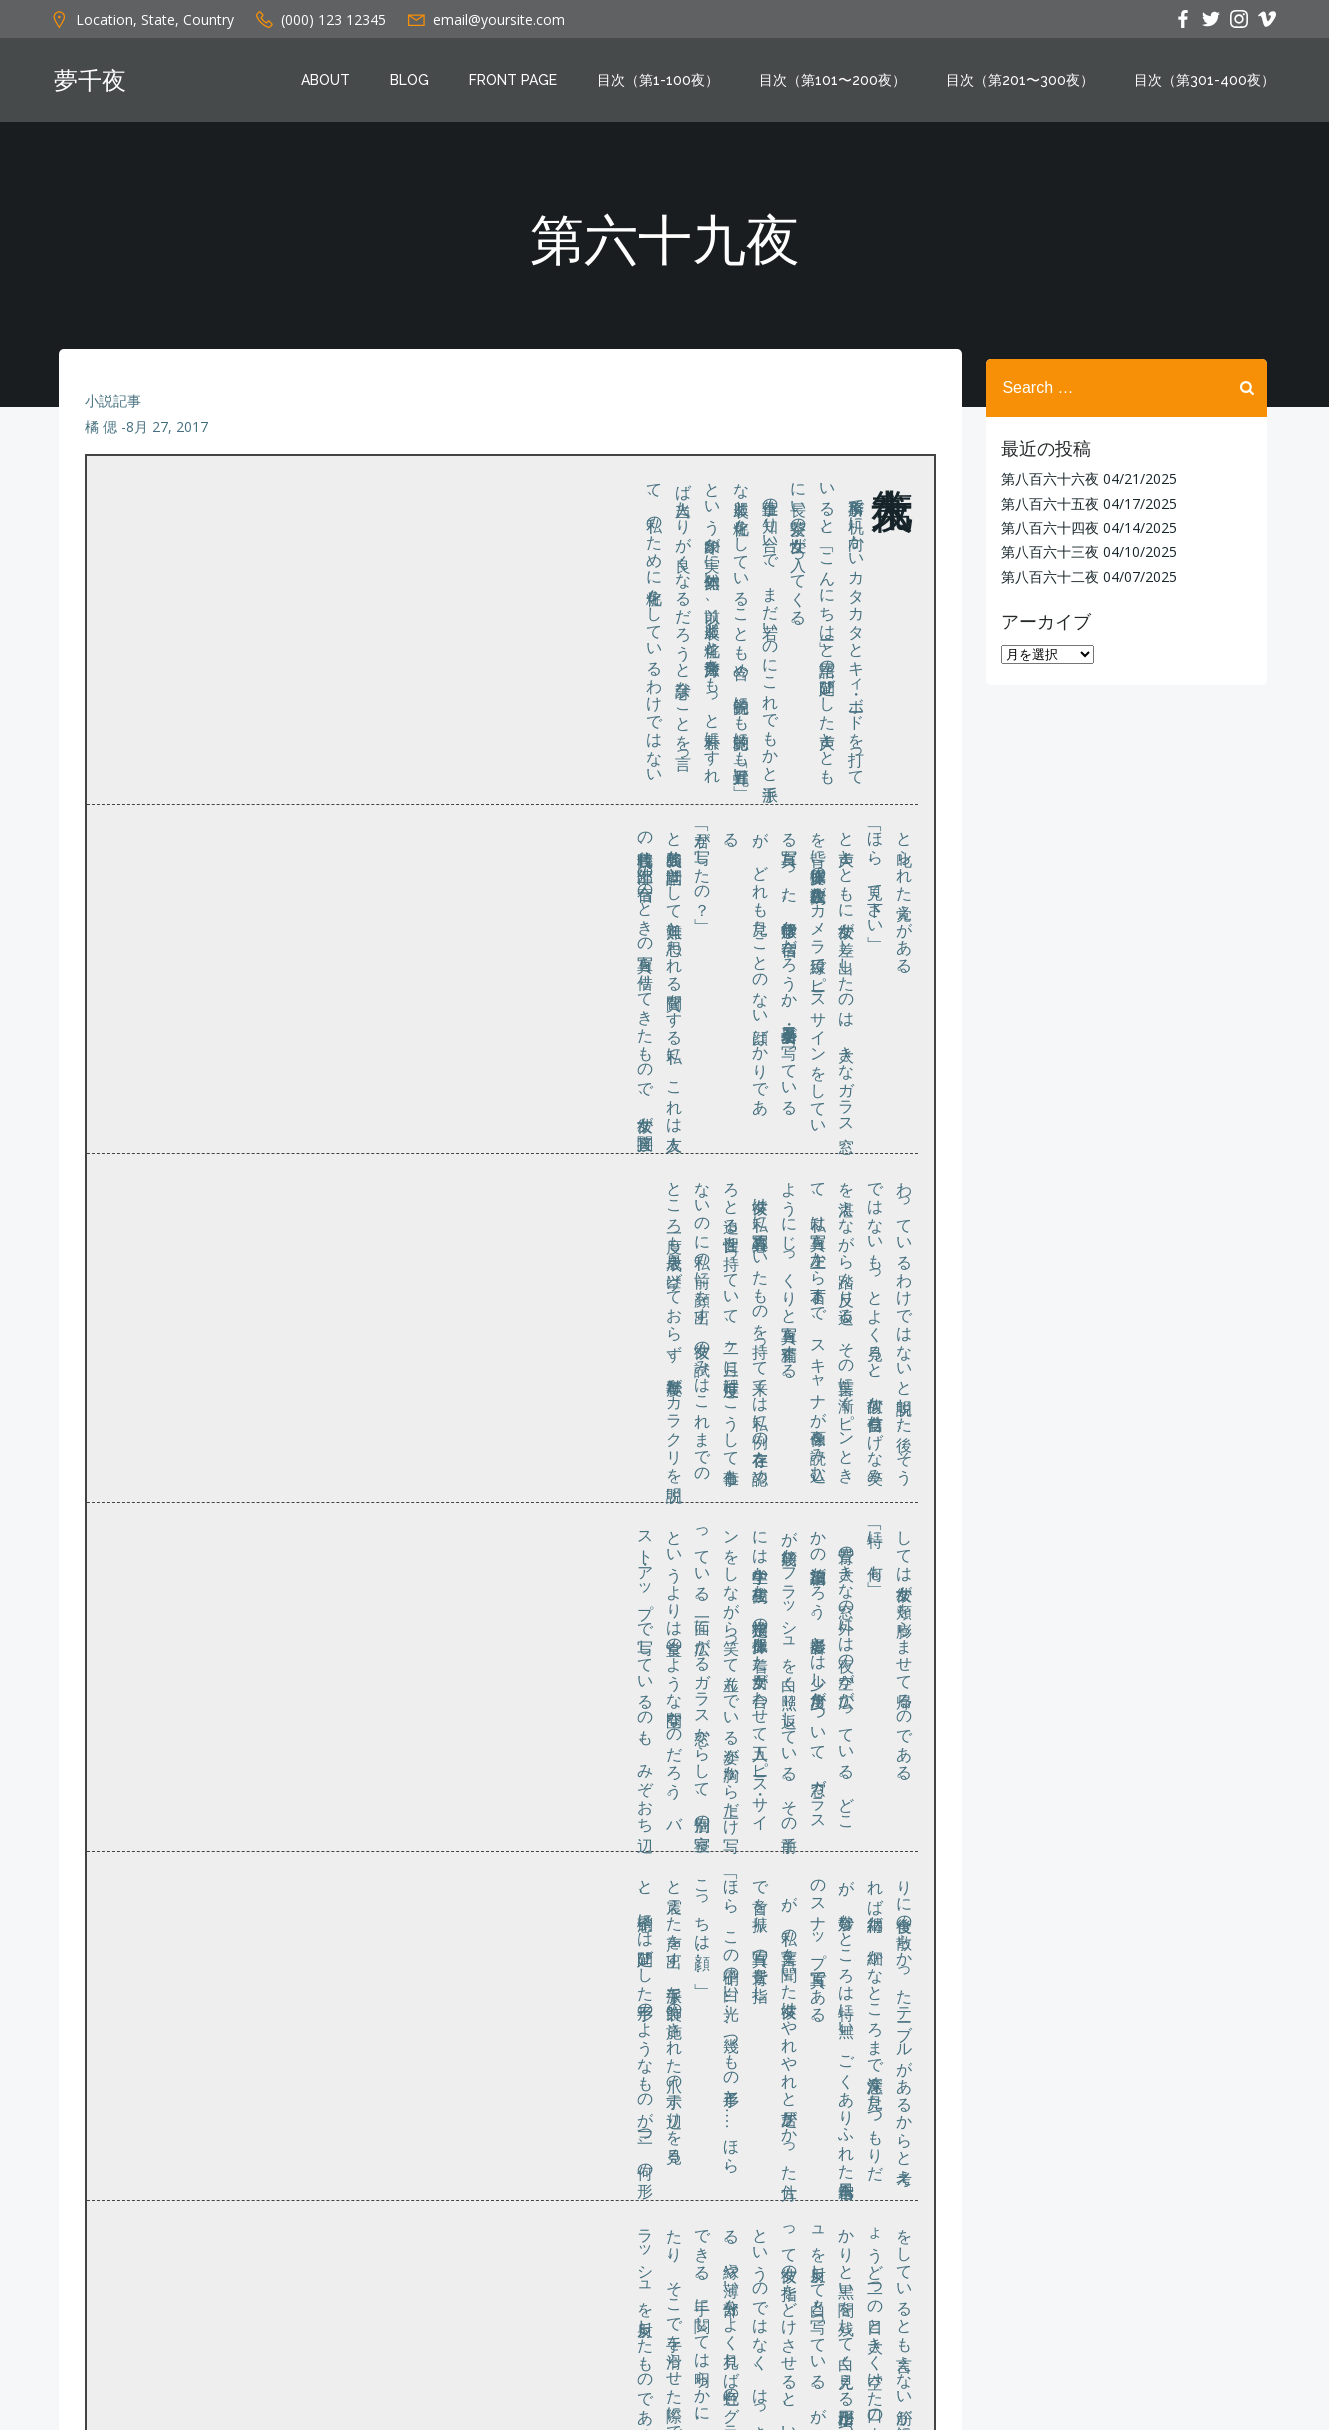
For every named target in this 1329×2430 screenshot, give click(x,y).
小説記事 (115, 415)
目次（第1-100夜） (664, 83)
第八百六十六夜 (1045, 477)
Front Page (519, 83)
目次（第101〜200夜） (838, 83)
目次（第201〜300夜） (1026, 83)
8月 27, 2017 (169, 441)
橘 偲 (103, 441)
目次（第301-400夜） (1210, 83)
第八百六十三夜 (1045, 550)
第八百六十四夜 (1045, 526)
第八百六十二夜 (1045, 574)
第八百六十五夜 (1045, 501)
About (331, 83)
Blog (415, 83)
